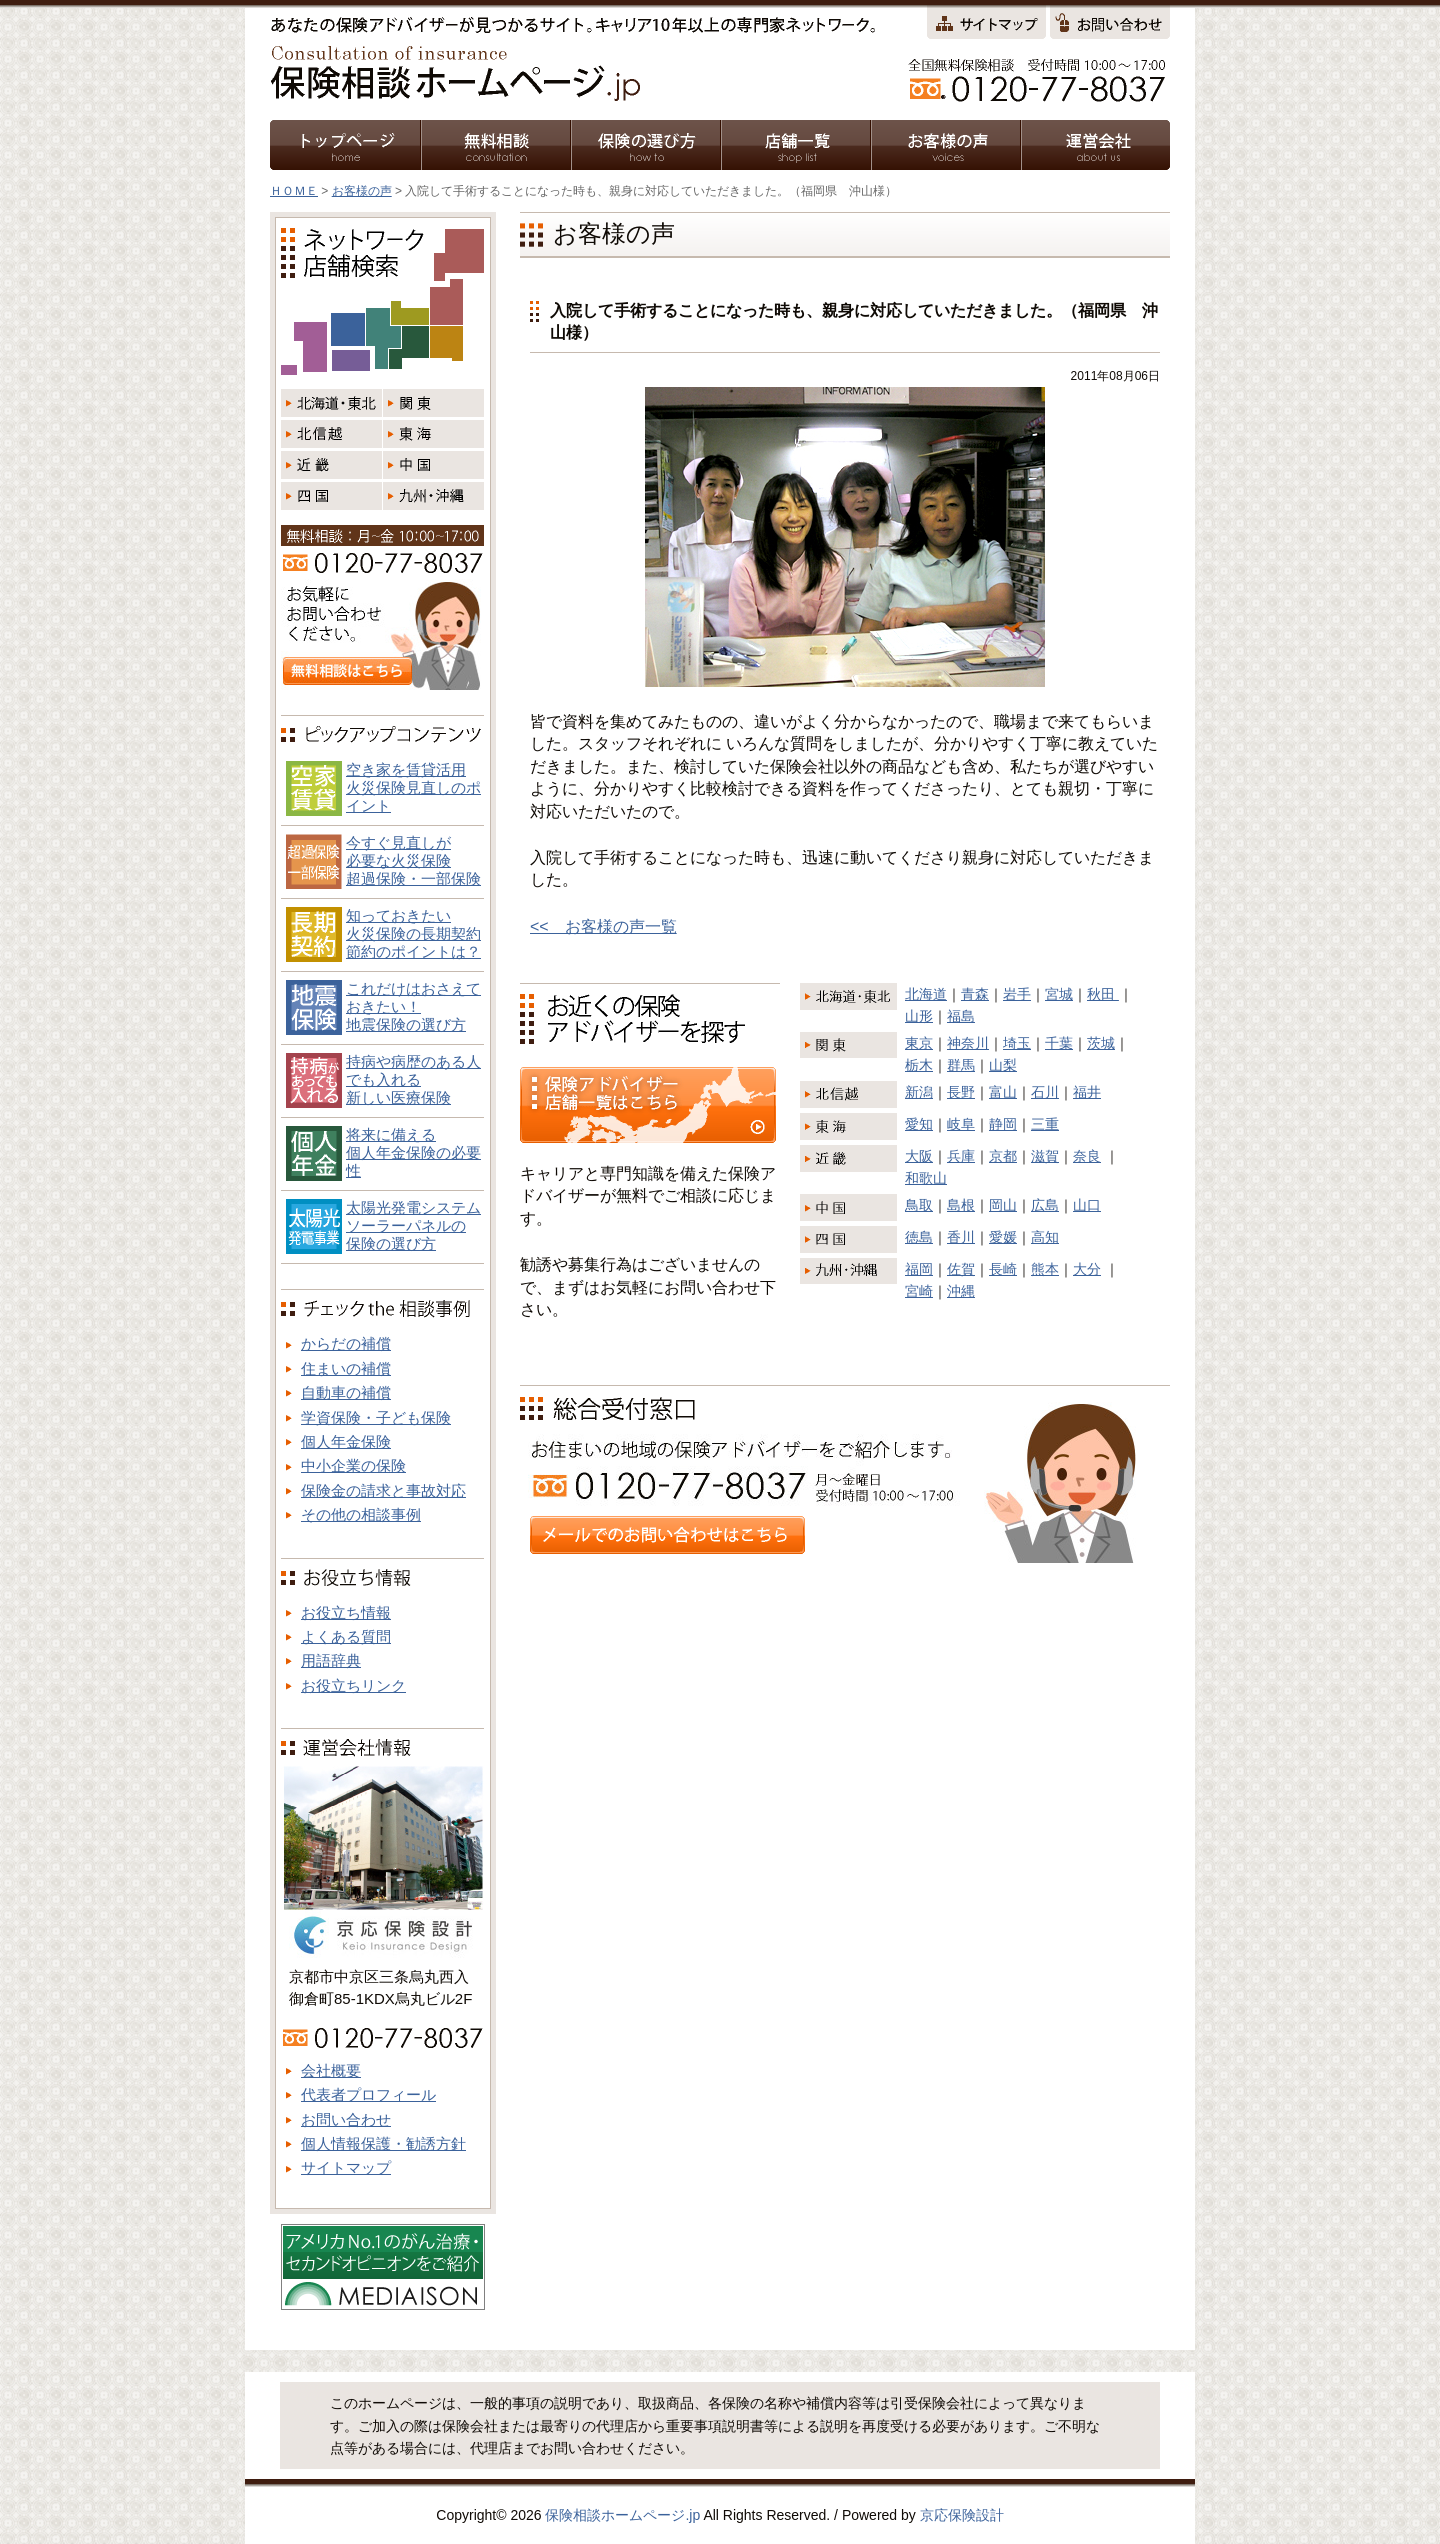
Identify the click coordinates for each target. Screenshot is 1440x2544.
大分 (1087, 1269)
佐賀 (961, 1269)
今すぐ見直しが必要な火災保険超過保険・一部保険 (413, 860)
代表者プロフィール (368, 2094)
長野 (961, 1092)
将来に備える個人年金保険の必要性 (413, 1152)
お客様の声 (362, 191)
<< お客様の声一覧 (603, 926)
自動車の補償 (346, 1392)
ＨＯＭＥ (294, 191)
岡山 (1003, 1205)
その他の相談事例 (361, 1514)
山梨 (1003, 1065)
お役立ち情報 (346, 1612)
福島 (961, 1016)
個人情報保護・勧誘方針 (383, 2143)
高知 (1045, 1237)
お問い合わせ (346, 2119)
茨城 (1101, 1043)
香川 (961, 1237)
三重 (1045, 1124)
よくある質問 (346, 1636)
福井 (1087, 1092)
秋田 (1103, 994)
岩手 (1017, 994)
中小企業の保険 (353, 1465)
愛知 (919, 1124)
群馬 (961, 1065)
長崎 (1003, 1269)
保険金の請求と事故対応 (383, 1490)
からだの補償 (346, 1343)
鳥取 (919, 1205)
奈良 (1087, 1156)
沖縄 (961, 1291)
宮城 (1059, 994)
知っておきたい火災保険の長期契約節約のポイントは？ (413, 933)
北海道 (926, 994)
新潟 (919, 1092)
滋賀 (1045, 1156)
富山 (1003, 1092)
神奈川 (968, 1043)
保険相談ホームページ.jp (622, 2515)
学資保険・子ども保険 (376, 1417)
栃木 (919, 1065)
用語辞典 (331, 1660)
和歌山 (926, 1178)
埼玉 (1017, 1043)
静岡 (1003, 1124)
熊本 (1045, 1269)
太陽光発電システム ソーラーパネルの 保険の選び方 (413, 1225)
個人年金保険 (346, 1441)
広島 (1045, 1205)
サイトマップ (346, 2167)
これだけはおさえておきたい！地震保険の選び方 (413, 1006)
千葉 (1059, 1043)
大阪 (919, 1156)
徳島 (919, 1237)
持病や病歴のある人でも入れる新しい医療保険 (413, 1079)
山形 (919, 1016)
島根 (961, 1205)
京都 (1003, 1156)
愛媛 (1003, 1237)
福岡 (919, 1269)
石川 (1045, 1092)
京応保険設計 (962, 2515)
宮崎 (919, 1291)
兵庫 (961, 1156)
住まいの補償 (346, 1368)
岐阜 (961, 1124)
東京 (919, 1043)
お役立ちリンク (353, 1685)
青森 (975, 994)
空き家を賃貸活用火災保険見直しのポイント (413, 787)
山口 (1087, 1205)
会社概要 (331, 2070)
